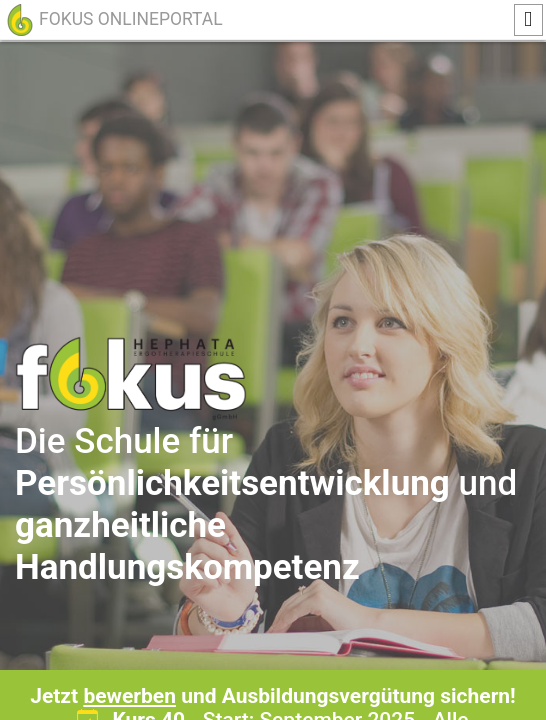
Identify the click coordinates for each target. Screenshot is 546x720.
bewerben (129, 696)
